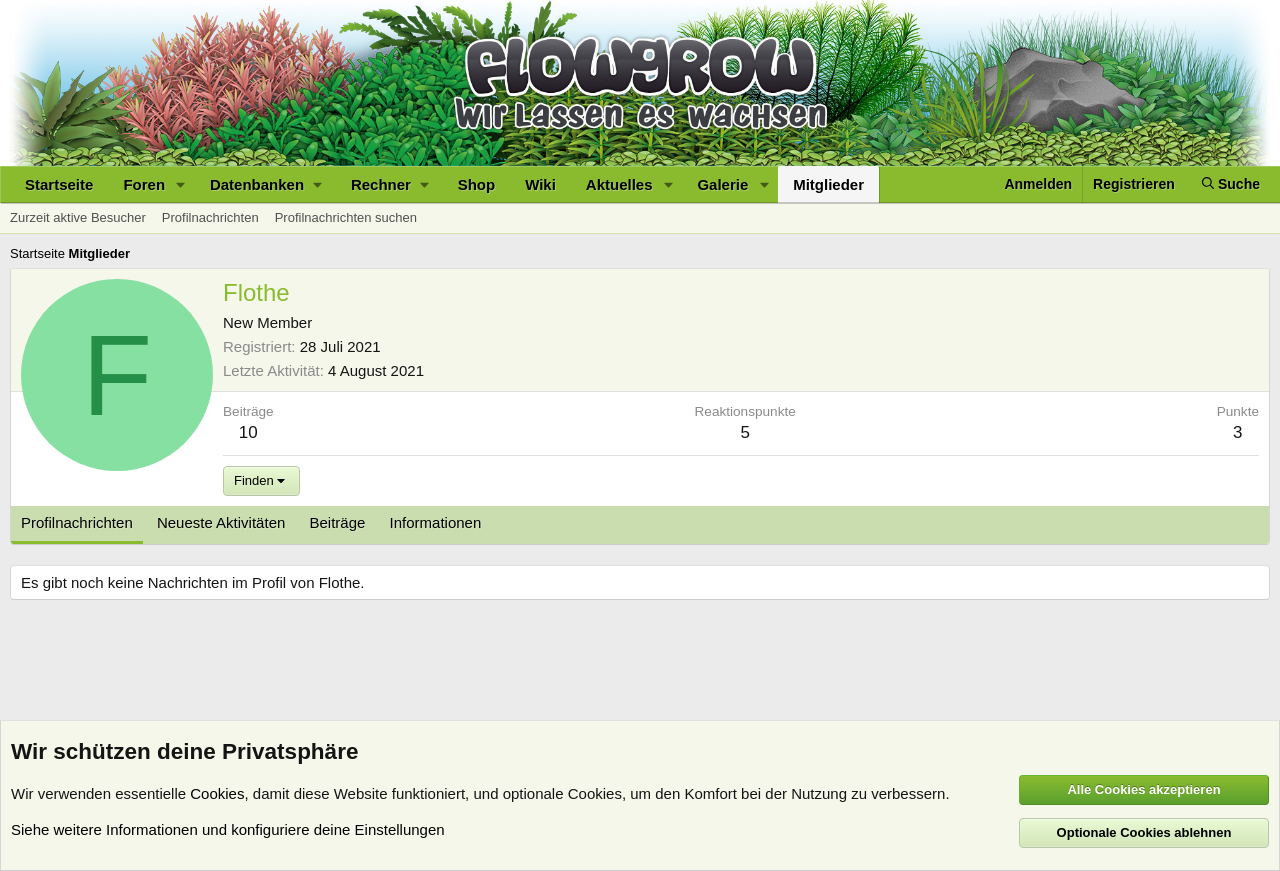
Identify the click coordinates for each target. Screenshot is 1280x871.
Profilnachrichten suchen (346, 217)
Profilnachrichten (210, 217)
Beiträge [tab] (338, 522)
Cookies (217, 793)
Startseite (59, 184)
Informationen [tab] (436, 522)
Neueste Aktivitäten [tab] (221, 522)
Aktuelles (619, 184)
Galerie (722, 184)
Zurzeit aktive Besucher (78, 217)
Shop (477, 184)
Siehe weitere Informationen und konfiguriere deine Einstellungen (228, 829)
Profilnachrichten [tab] (77, 522)
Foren (144, 184)
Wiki (540, 184)
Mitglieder (828, 184)
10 (248, 432)
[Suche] (1231, 184)
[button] (181, 184)
